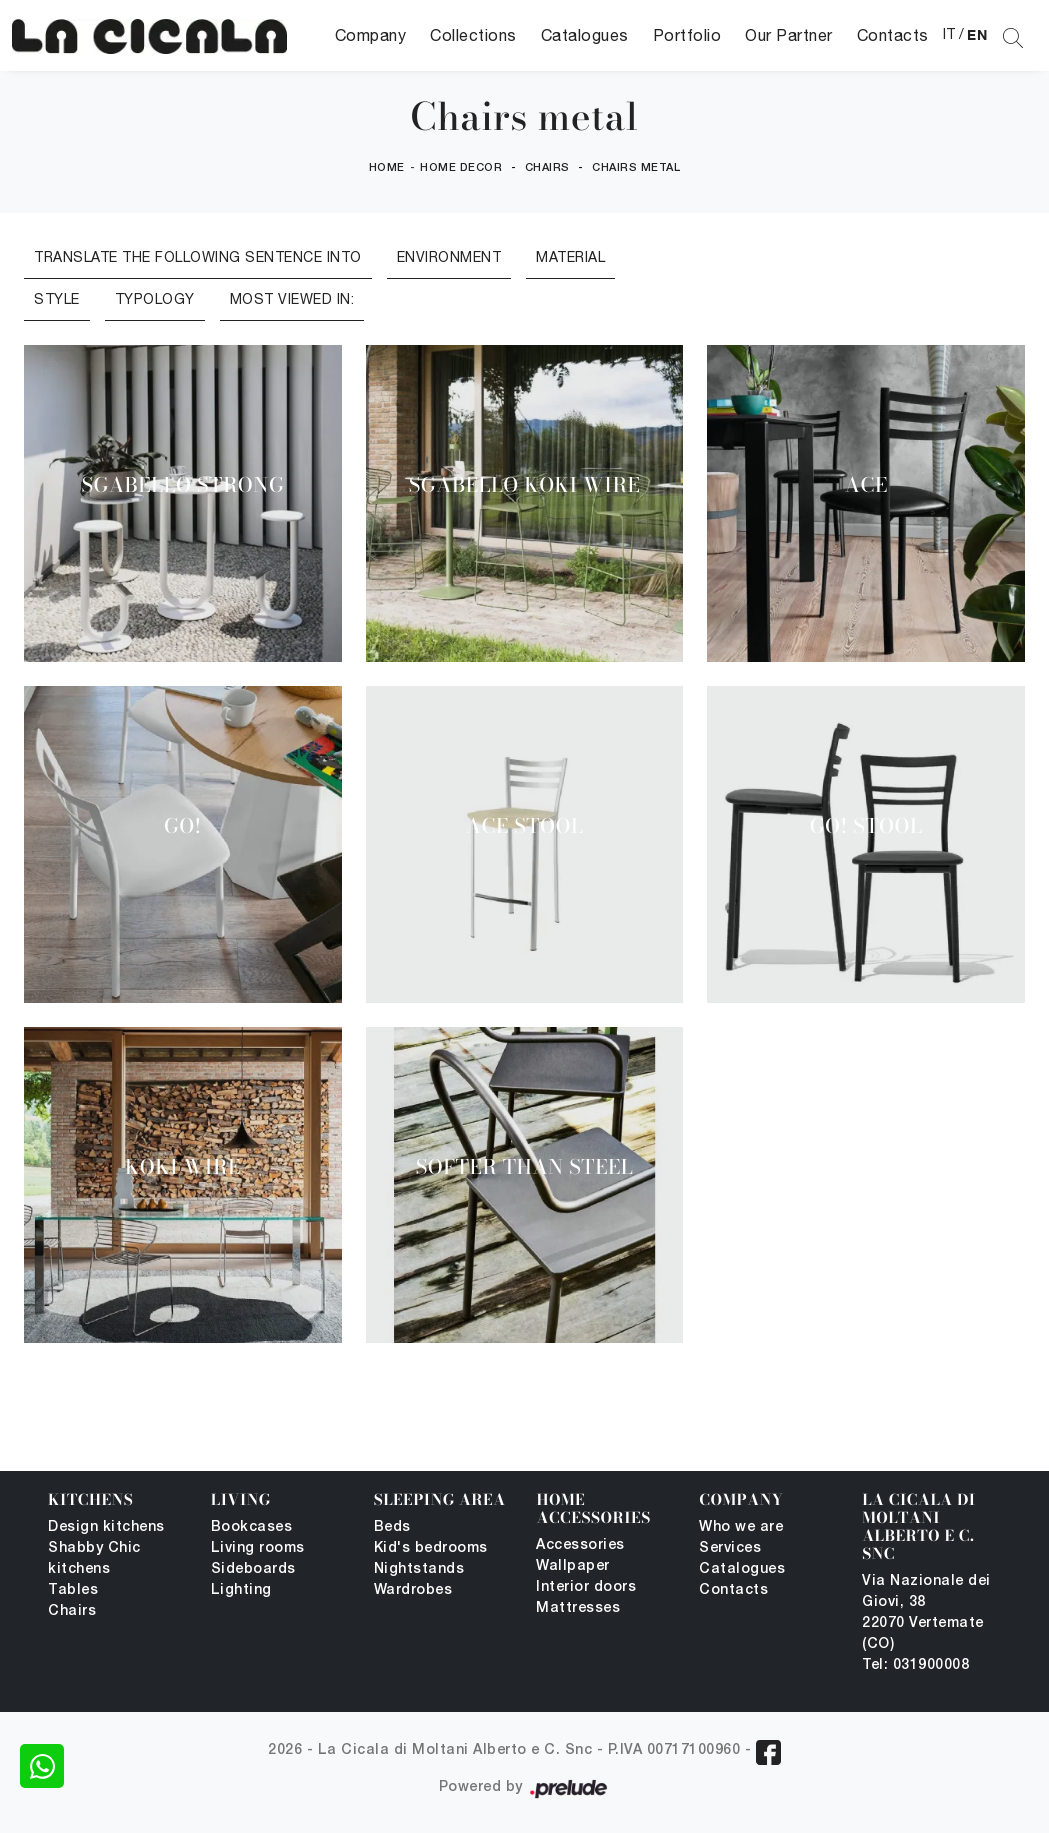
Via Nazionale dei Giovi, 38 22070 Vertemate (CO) (926, 1613)
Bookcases (252, 1527)
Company (371, 35)
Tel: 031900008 (915, 1665)
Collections (473, 35)
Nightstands (419, 1569)
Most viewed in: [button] (292, 299)
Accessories (580, 1545)
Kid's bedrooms (431, 1548)
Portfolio (687, 35)
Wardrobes (413, 1590)
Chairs (547, 168)
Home (387, 168)
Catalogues (585, 35)
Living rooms (258, 1548)
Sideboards (253, 1569)
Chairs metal (636, 168)
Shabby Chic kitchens (94, 1559)
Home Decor (461, 168)
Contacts (893, 35)
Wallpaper (573, 1566)
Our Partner (789, 35)
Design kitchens (106, 1527)
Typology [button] (155, 299)
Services (730, 1548)
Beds (392, 1527)
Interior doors (586, 1587)
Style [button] (57, 299)
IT (949, 34)
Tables (73, 1590)
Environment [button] (449, 257)
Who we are (741, 1527)
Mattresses (578, 1608)
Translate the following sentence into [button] (198, 257)
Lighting (241, 1590)
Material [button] (570, 257)
